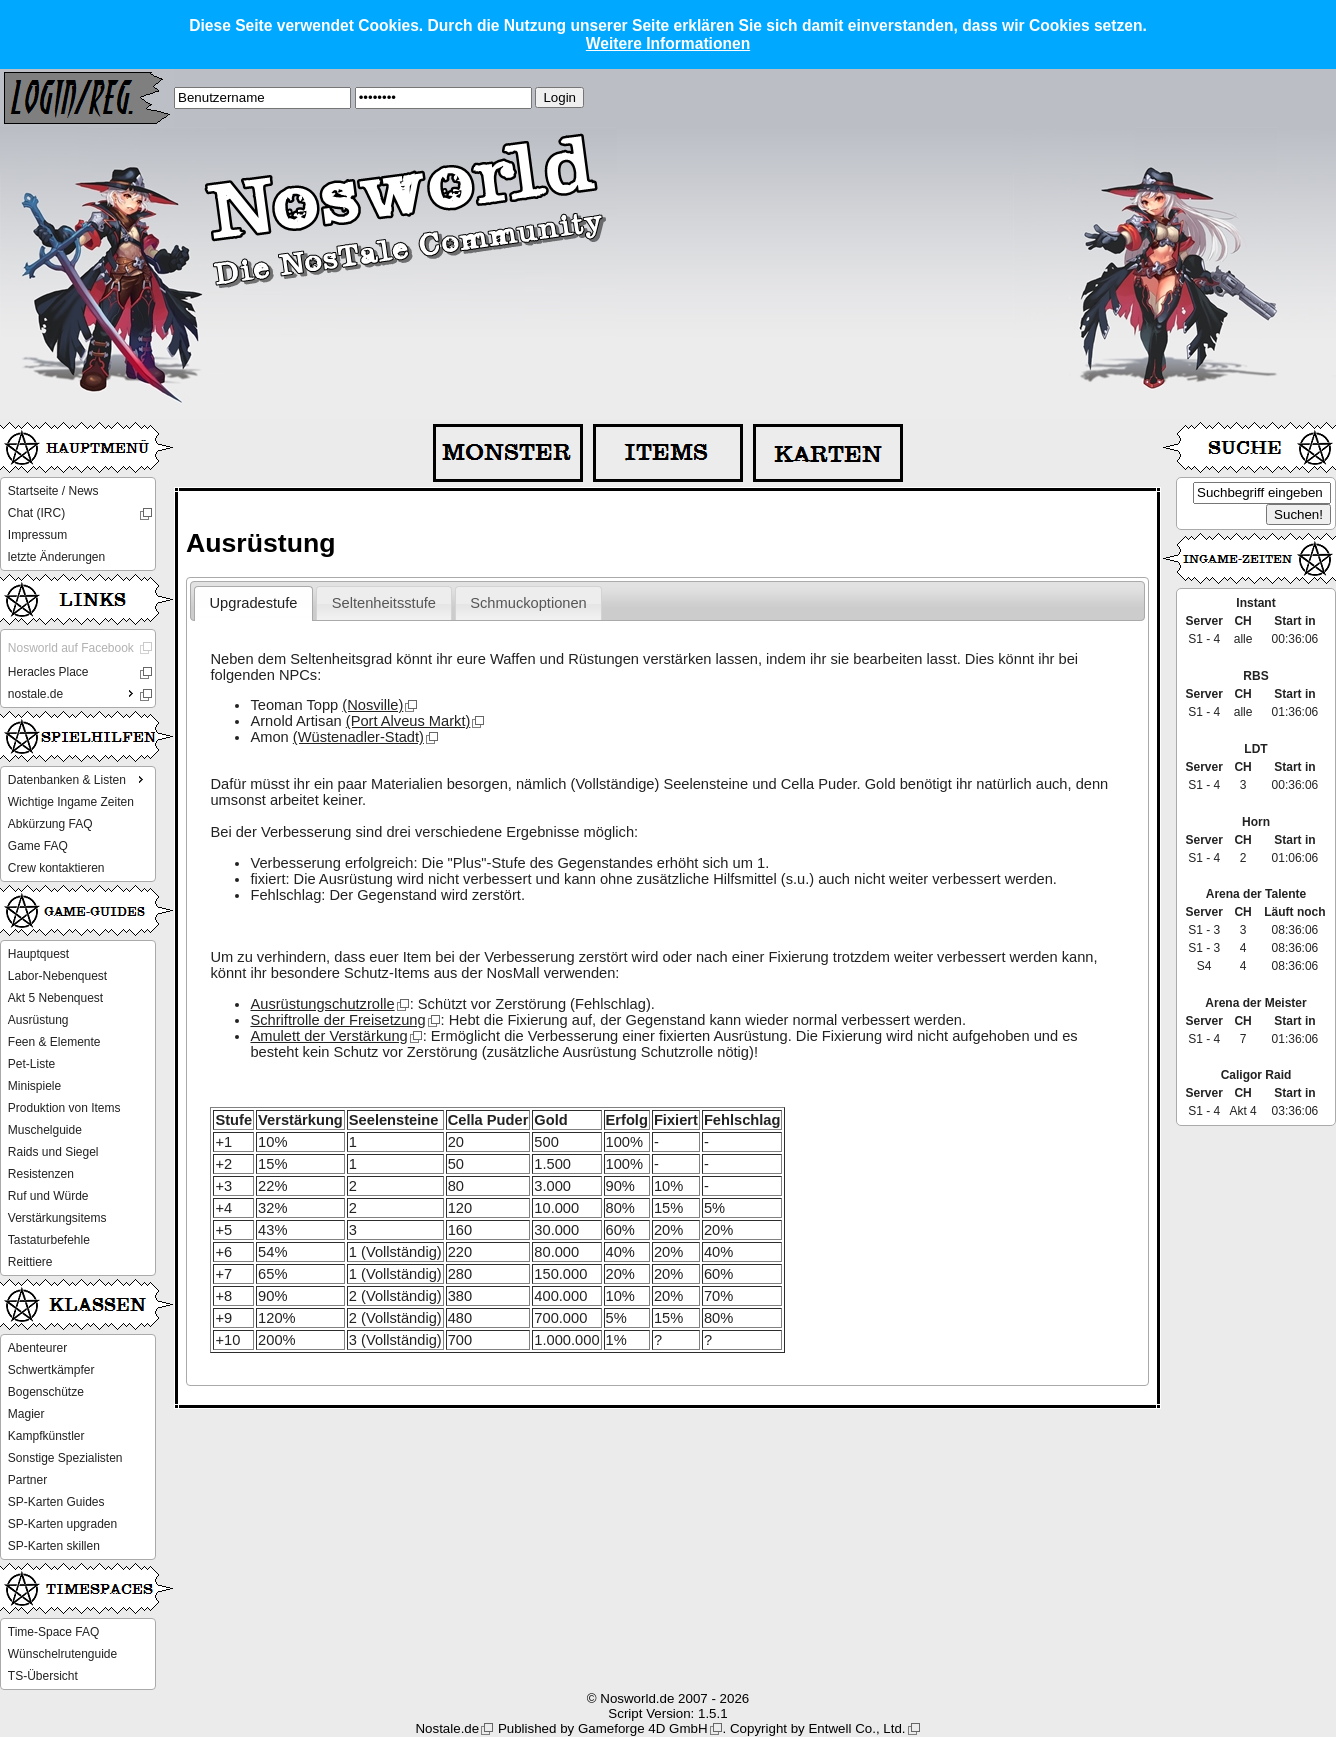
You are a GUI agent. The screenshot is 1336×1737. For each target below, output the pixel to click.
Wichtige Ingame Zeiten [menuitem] (71, 802)
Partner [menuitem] (27, 1480)
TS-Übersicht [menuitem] (43, 1676)
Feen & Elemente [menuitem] (54, 1042)
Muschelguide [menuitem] (45, 1130)
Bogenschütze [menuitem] (46, 1392)
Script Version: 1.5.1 (667, 1713)
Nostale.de (447, 1728)
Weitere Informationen (668, 43)
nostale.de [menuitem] (73, 693)
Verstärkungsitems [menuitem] (57, 1218)
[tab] (253, 604)
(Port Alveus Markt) (408, 721)
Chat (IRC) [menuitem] (36, 513)
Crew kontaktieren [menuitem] (56, 868)
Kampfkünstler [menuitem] (46, 1436)
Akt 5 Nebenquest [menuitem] (55, 998)
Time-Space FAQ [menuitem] (54, 1632)
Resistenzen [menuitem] (41, 1174)
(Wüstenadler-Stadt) (358, 737)
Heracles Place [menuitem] (48, 672)
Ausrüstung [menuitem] (38, 1020)
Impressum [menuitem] (37, 535)
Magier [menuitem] (26, 1414)
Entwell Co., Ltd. (856, 1728)
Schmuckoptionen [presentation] (528, 603)
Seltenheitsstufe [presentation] (384, 603)
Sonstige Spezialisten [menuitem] (65, 1458)
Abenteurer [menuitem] (37, 1348)
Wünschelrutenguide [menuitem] (62, 1654)
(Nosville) (372, 705)
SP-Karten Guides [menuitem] (56, 1502)
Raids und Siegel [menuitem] (53, 1152)
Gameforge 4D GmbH (643, 1728)
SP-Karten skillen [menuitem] (54, 1546)
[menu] (78, 524)
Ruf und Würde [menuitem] (48, 1196)
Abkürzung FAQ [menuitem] (50, 824)
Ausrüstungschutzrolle (322, 1004)
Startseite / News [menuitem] (53, 491)
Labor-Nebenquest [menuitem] (57, 976)
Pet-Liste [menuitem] (31, 1064)
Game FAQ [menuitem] (38, 846)
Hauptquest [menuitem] (38, 954)
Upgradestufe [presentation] (254, 603)
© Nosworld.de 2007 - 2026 (668, 1698)
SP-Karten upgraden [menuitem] (62, 1524)
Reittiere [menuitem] (30, 1262)
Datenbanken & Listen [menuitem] (78, 779)
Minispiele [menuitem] (34, 1086)
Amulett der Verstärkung (328, 1036)
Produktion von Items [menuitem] (64, 1108)
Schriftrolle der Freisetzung (337, 1020)
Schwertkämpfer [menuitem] (51, 1370)
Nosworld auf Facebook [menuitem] (71, 648)
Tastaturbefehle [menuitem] (49, 1240)
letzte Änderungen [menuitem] (56, 557)
